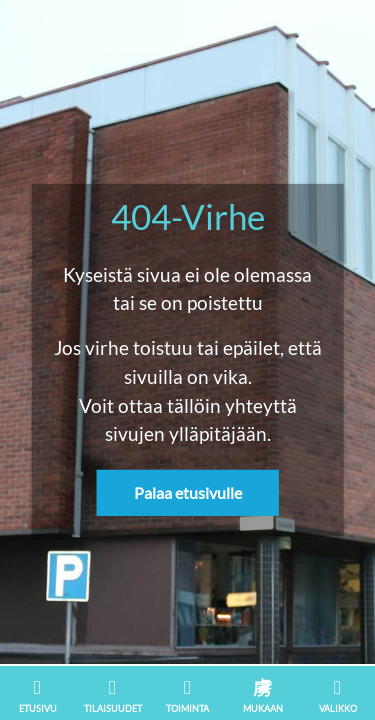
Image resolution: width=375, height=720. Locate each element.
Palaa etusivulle (188, 492)
